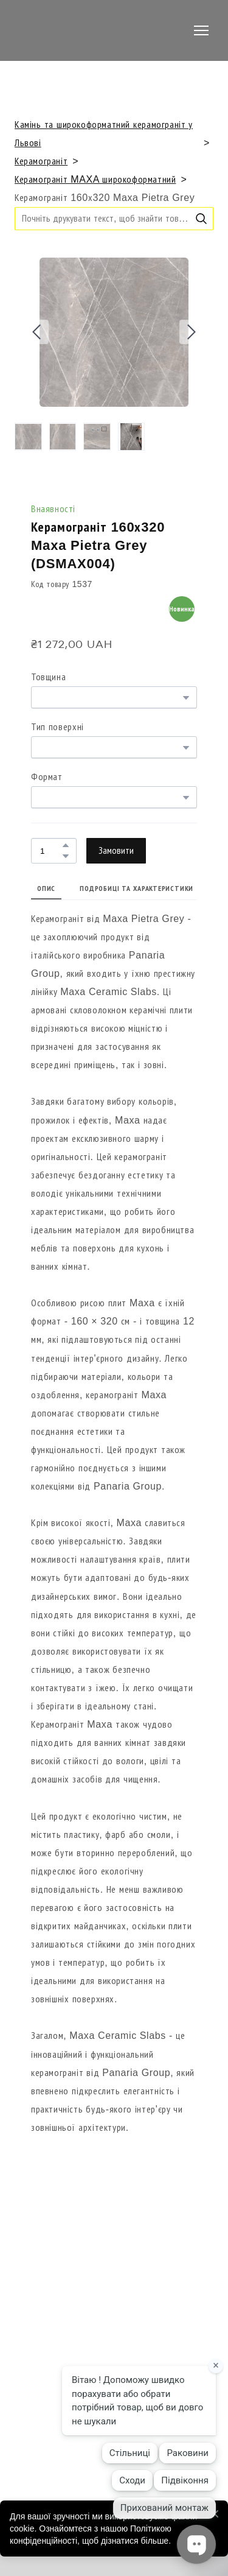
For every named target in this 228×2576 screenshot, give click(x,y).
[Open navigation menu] (201, 30)
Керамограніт (41, 161)
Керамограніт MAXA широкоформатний (95, 179)
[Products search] (114, 218)
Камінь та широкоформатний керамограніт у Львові (104, 133)
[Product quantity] (51, 850)
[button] (201, 218)
